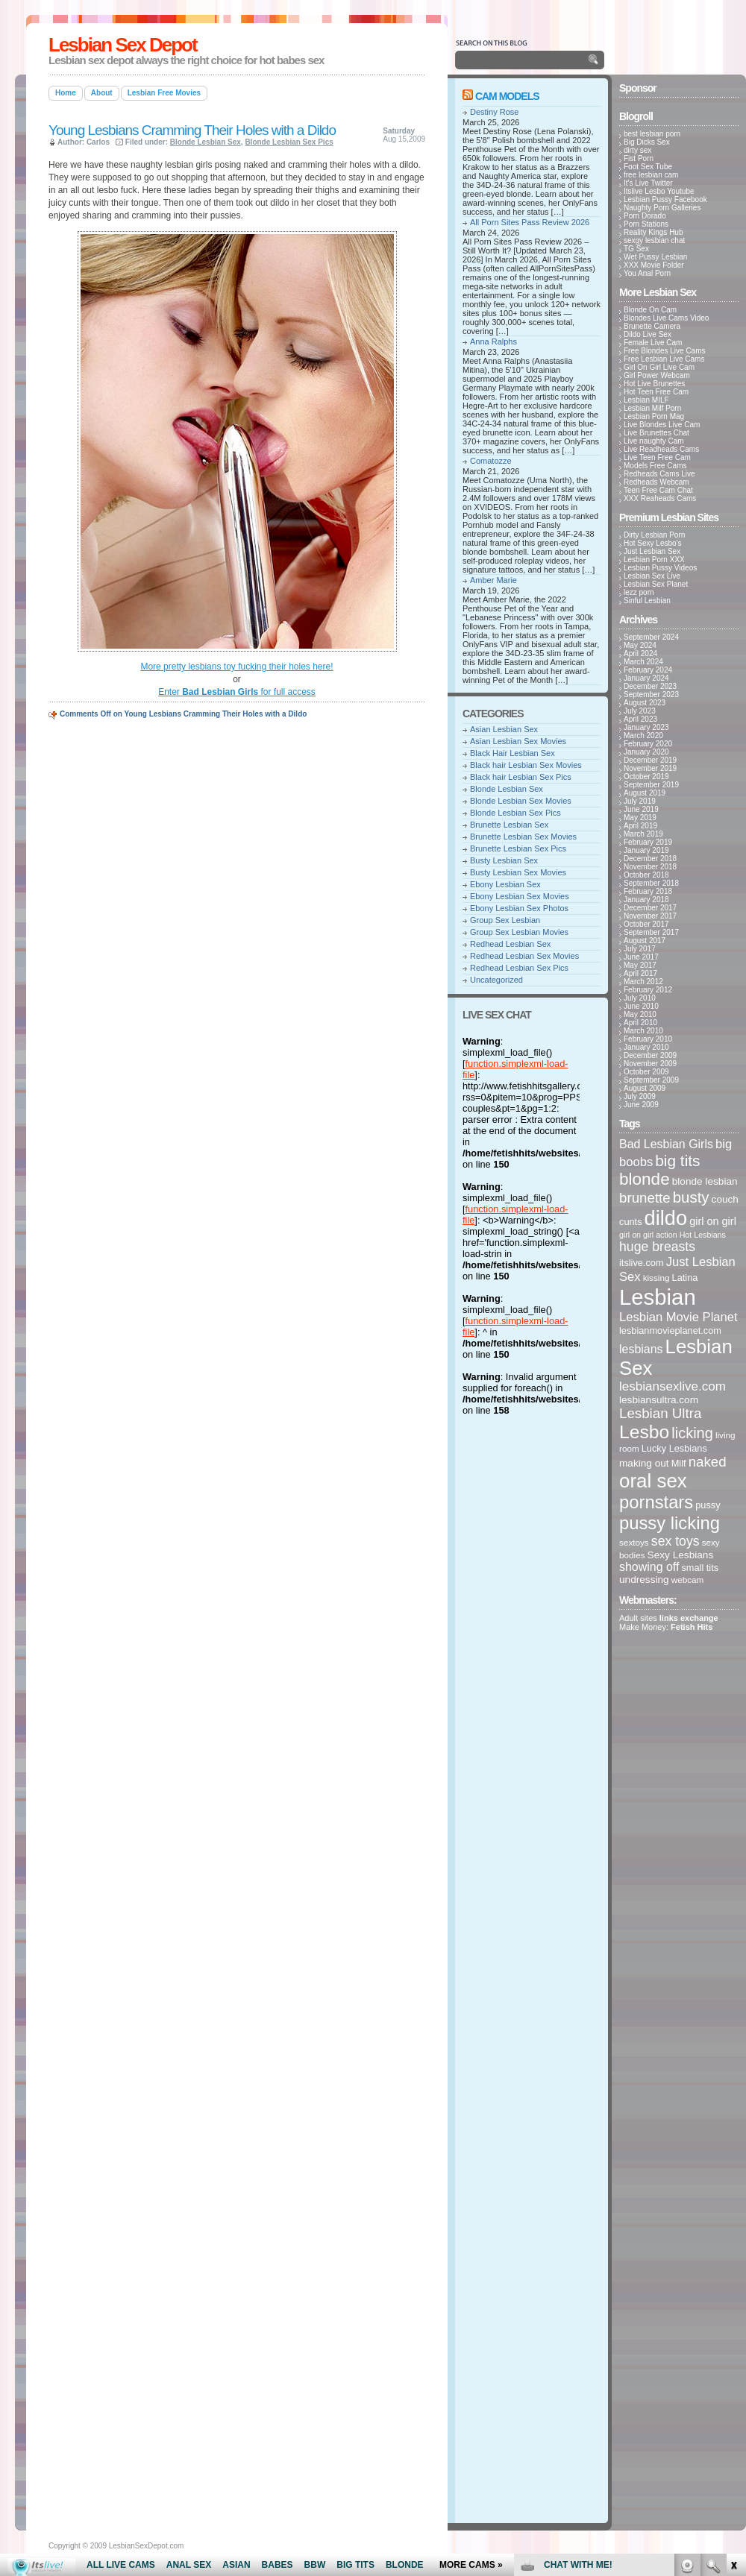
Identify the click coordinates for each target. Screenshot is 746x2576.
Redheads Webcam (656, 482)
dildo (666, 1217)
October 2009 (646, 1072)
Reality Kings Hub (653, 232)
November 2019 (650, 768)
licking (692, 1433)
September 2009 (651, 1080)
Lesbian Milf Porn (652, 408)
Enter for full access (237, 692)
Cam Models (507, 96)
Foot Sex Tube (648, 167)
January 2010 (646, 1047)
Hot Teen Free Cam (656, 392)
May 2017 (640, 965)
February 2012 (648, 990)
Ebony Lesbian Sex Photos (519, 908)
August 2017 (644, 940)
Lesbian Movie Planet (678, 1317)
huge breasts (657, 1246)
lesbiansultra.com (658, 1399)
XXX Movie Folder (654, 265)
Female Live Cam (653, 342)
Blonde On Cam (650, 310)
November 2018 (650, 867)
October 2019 (646, 776)
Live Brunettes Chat (656, 433)
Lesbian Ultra (660, 1413)
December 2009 (650, 1055)
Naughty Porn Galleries (662, 208)
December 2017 (650, 908)
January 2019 (646, 850)
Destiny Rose (494, 111)
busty (691, 1197)
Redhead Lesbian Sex (510, 943)
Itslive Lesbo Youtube (659, 191)
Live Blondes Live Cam (662, 425)
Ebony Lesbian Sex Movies (519, 896)
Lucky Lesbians (674, 1448)
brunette (645, 1198)
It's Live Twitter (648, 183)
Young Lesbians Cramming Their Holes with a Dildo (192, 130)
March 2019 (643, 834)
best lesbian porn (652, 134)
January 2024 (646, 678)
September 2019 (651, 785)
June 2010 (641, 1006)
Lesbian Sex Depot (122, 45)
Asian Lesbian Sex (504, 729)
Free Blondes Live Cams (665, 351)
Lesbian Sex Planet (656, 584)
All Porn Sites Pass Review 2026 (529, 222)
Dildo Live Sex (647, 334)
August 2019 (644, 793)
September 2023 (651, 694)
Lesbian (657, 1297)
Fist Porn (638, 158)
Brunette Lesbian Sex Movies (523, 836)
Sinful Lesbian (647, 600)
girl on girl (712, 1221)
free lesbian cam (651, 175)
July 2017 (640, 949)
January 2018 (646, 899)
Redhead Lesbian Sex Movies (524, 955)
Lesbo (644, 1432)
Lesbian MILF (646, 400)
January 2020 (646, 752)
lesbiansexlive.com (672, 1386)
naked (708, 1462)
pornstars (656, 1502)
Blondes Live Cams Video (666, 318)
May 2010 (640, 1014)
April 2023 (640, 719)
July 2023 (640, 711)
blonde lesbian (705, 1181)
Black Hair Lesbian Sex (512, 753)
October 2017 (646, 924)
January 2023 (646, 727)
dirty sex (637, 150)
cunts (630, 1221)
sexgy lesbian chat (654, 240)
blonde (644, 1179)
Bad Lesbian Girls (666, 1144)
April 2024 (640, 653)
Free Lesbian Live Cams (664, 359)
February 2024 (648, 670)
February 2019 (648, 842)
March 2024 (643, 662)
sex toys (675, 1541)
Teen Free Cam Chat (658, 490)
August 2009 (644, 1088)
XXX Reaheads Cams (660, 498)
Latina (685, 1277)
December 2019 (650, 760)
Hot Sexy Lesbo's (653, 543)
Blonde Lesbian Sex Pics (289, 142)
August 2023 (644, 703)
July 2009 (640, 1096)
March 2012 (643, 981)
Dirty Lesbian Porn (654, 535)
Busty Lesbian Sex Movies (518, 872)
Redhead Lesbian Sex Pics (519, 967)
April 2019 (640, 826)
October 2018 (646, 875)
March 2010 (643, 1031)
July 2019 (640, 801)
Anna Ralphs (493, 341)
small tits (699, 1567)
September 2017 (651, 932)
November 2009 (650, 1063)
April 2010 (640, 1022)
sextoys (634, 1542)
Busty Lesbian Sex (504, 860)
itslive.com (641, 1262)
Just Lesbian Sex (652, 551)
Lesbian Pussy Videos (660, 568)
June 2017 (641, 957)
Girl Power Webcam (657, 375)
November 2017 (650, 916)
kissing (656, 1277)
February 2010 (648, 1039)
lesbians (641, 1349)
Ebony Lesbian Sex (505, 884)
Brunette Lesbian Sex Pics (518, 848)
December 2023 (650, 686)
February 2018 (648, 891)
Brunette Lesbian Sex (509, 824)
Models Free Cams (655, 466)
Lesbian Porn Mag (654, 416)
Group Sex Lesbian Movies (519, 932)
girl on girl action (648, 1234)
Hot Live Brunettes (654, 384)
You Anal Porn (647, 273)
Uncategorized (496, 979)
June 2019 (641, 809)
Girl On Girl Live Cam (659, 367)
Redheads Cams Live (659, 474)
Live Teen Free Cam (657, 457)
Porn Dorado (645, 216)
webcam (687, 1579)
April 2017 (640, 973)
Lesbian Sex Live (652, 576)
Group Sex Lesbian (505, 920)
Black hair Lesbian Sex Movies (526, 764)
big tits (677, 1160)
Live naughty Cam (654, 441)
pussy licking (669, 1523)
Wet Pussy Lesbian (655, 257)
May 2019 (640, 817)
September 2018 (651, 883)
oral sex (653, 1480)
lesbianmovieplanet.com (670, 1330)
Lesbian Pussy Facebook (665, 199)
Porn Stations (646, 224)
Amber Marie (493, 580)
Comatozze (491, 460)
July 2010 (640, 998)
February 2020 (648, 744)
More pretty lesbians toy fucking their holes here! (236, 666)
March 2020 (643, 735)
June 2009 (641, 1104)
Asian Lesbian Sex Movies (518, 741)
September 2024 (651, 637)
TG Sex (636, 249)
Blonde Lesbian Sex (205, 142)
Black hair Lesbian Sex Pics (520, 776)
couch (725, 1199)
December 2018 (650, 858)
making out (644, 1463)
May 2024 (640, 645)
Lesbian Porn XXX (654, 559)
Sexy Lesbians (681, 1555)
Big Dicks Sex (647, 142)
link (733, 2343)
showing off (649, 1567)
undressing (644, 1579)
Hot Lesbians (703, 1234)
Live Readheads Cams (661, 449)
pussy (707, 1505)
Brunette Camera (652, 326)
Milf (678, 1463)
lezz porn (639, 592)
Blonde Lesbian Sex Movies (520, 800)
